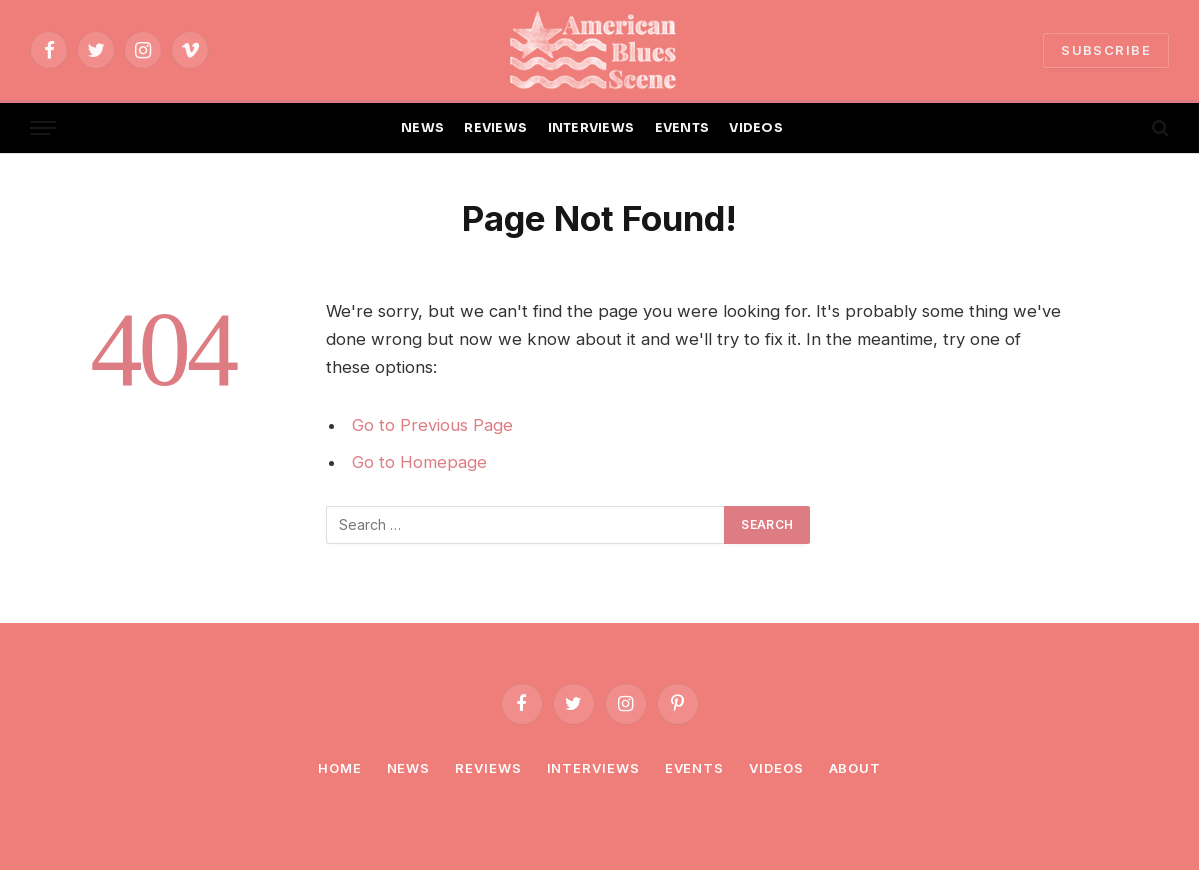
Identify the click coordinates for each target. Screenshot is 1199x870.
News (409, 768)
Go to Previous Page (432, 425)
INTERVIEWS (591, 128)
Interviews (593, 768)
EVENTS (682, 128)
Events (694, 768)
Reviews (488, 768)
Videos (776, 768)
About (855, 768)
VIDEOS (756, 128)
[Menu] (43, 128)
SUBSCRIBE (1106, 50)
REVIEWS (495, 128)
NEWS (422, 128)
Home (340, 768)
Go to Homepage (419, 462)
